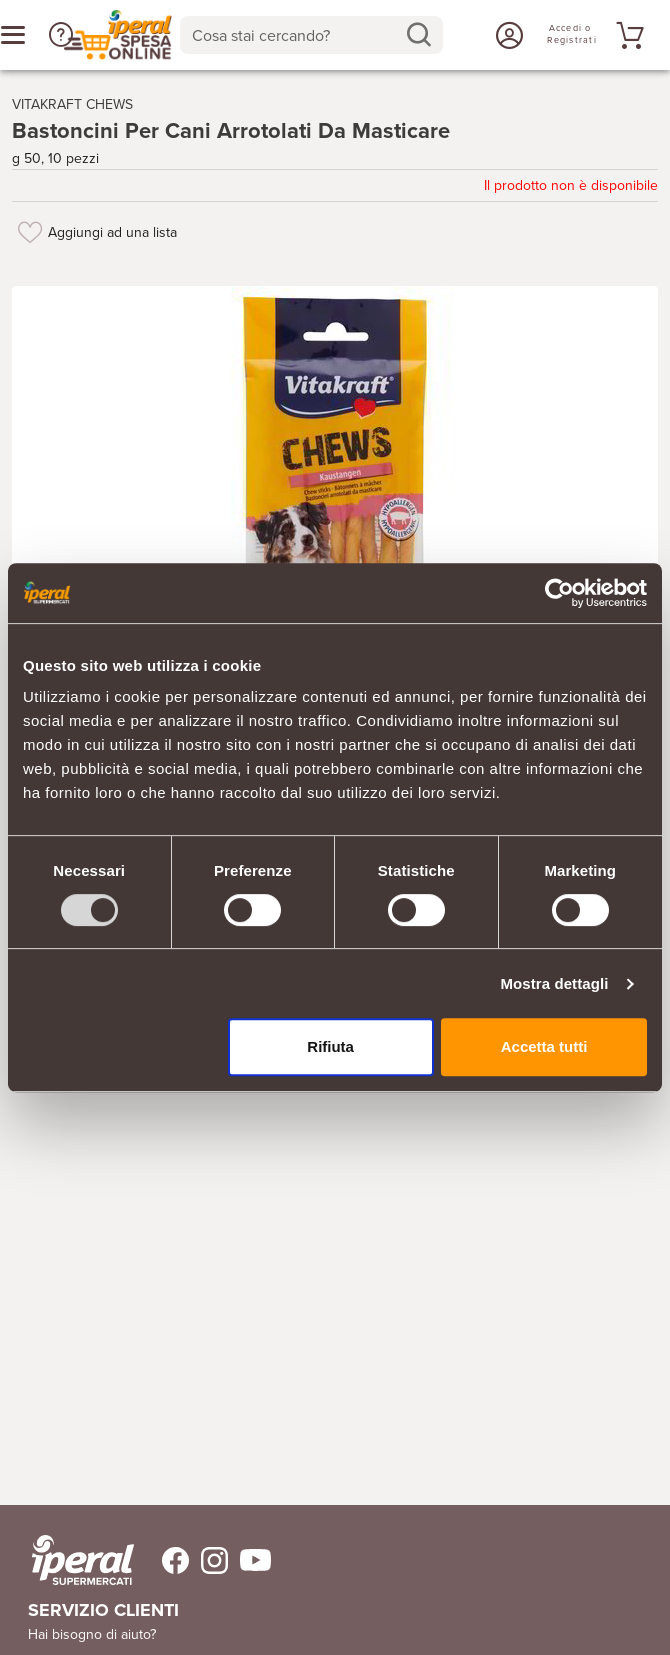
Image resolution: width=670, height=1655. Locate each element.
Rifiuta (330, 1046)
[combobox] (311, 35)
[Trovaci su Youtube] (249, 1560)
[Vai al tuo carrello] (627, 35)
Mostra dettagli (554, 983)
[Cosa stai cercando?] (295, 35)
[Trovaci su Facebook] (163, 1560)
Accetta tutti (544, 1046)
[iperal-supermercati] (83, 1560)
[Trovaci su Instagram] (208, 1560)
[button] (61, 35)
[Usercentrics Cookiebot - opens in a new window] (559, 593)
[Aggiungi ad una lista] (30, 232)
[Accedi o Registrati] (507, 35)
